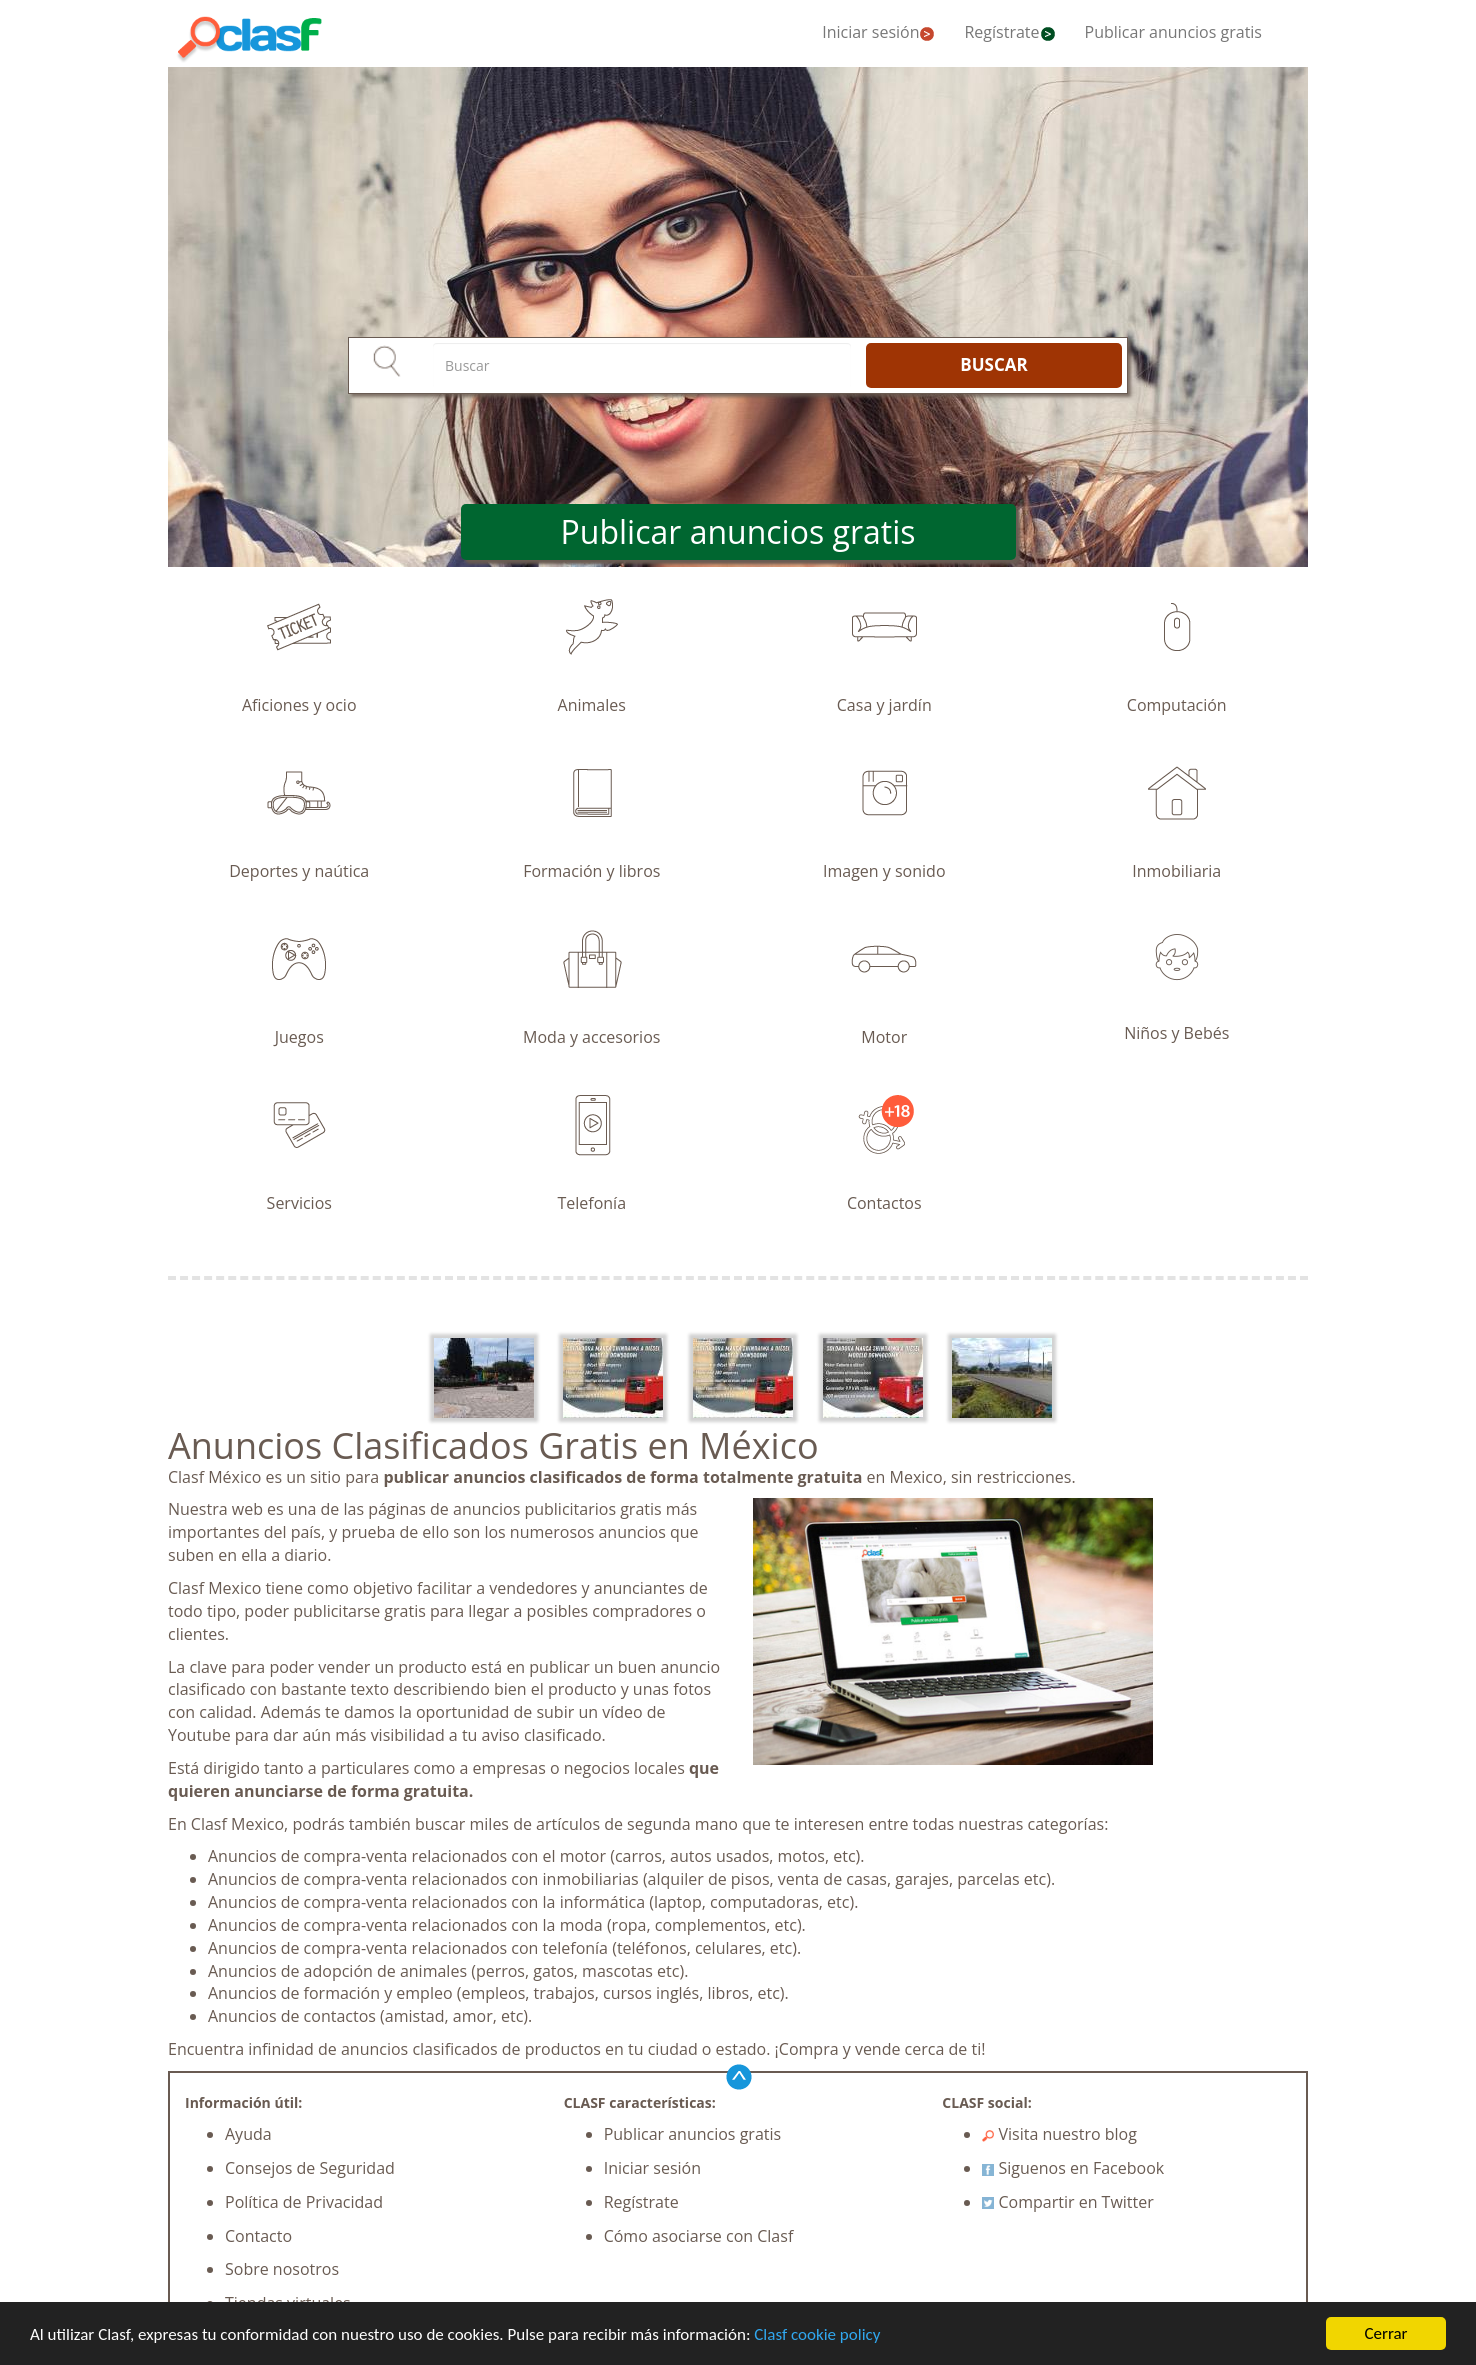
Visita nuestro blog (1059, 2134)
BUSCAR (993, 364)
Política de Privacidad (304, 2202)
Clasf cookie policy (817, 2335)
